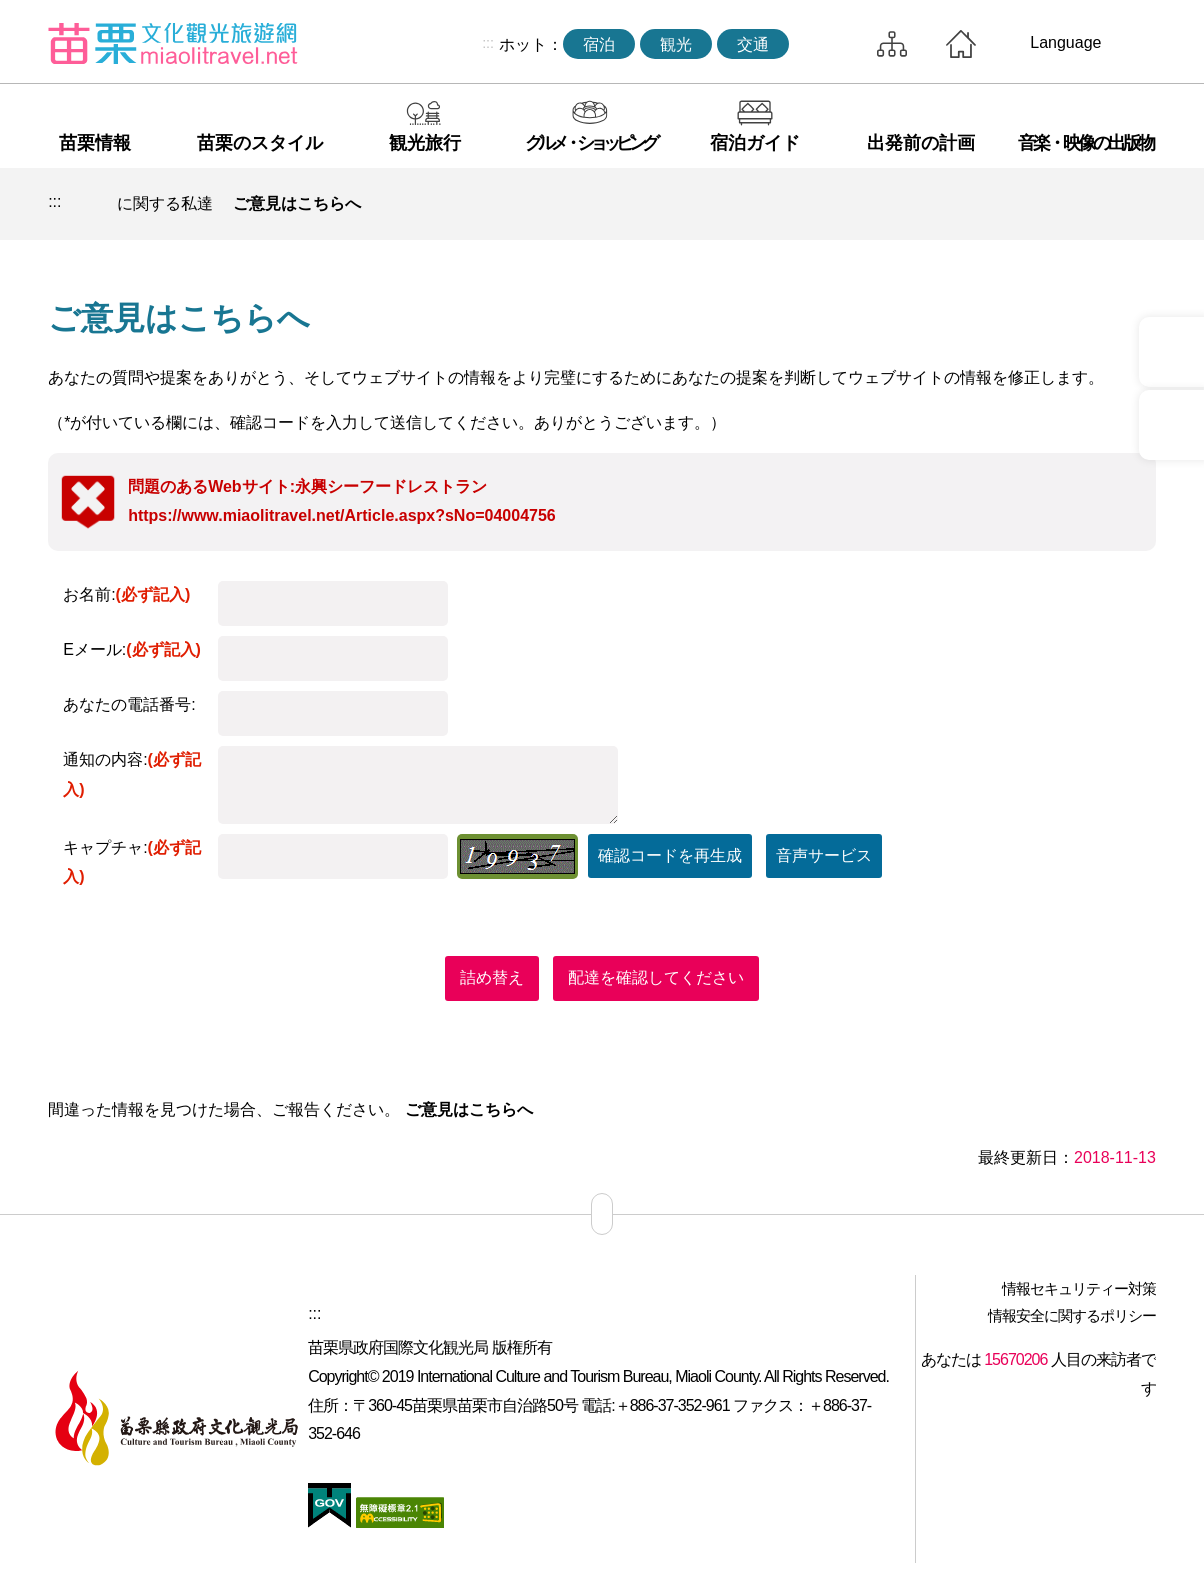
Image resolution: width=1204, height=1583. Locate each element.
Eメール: (132, 649)
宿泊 (599, 44)
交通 (753, 44)
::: (488, 43)
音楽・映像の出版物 (1085, 143)
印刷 (995, 204)
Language (1065, 42)
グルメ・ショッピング (590, 143)
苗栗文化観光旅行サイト (173, 43)
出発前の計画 (921, 143)
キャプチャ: (132, 862)
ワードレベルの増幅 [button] (1135, 204)
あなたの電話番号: (129, 704)
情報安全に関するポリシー (1072, 1315)
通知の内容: (132, 774)
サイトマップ (892, 44)
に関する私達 (165, 203)
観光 (676, 44)
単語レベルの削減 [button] (1088, 204)
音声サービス (824, 855)
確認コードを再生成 (670, 855)
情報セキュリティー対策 (1079, 1288)
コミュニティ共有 (1042, 204)
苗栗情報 (95, 143)
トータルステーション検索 (828, 44)
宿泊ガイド (755, 143)
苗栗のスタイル (260, 143)
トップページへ (961, 44)
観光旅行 (425, 143)
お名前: (126, 594)
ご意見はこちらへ (297, 203)
